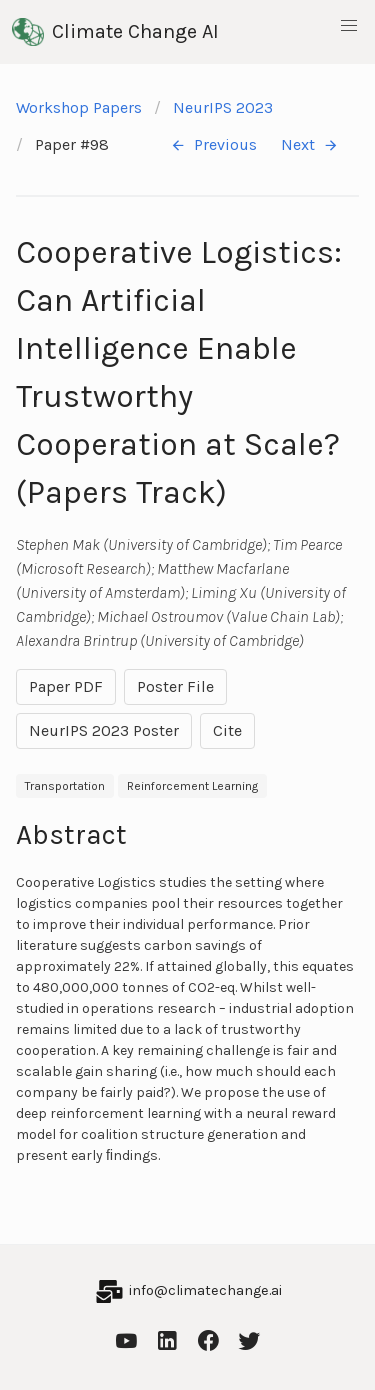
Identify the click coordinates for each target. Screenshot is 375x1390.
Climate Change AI (115, 32)
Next (310, 145)
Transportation (65, 786)
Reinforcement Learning (192, 786)
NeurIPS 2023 (223, 107)
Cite (227, 730)
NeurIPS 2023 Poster (104, 730)
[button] (349, 26)
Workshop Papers (79, 107)
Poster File (175, 686)
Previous (213, 145)
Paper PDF (66, 686)
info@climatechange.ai (205, 1290)
